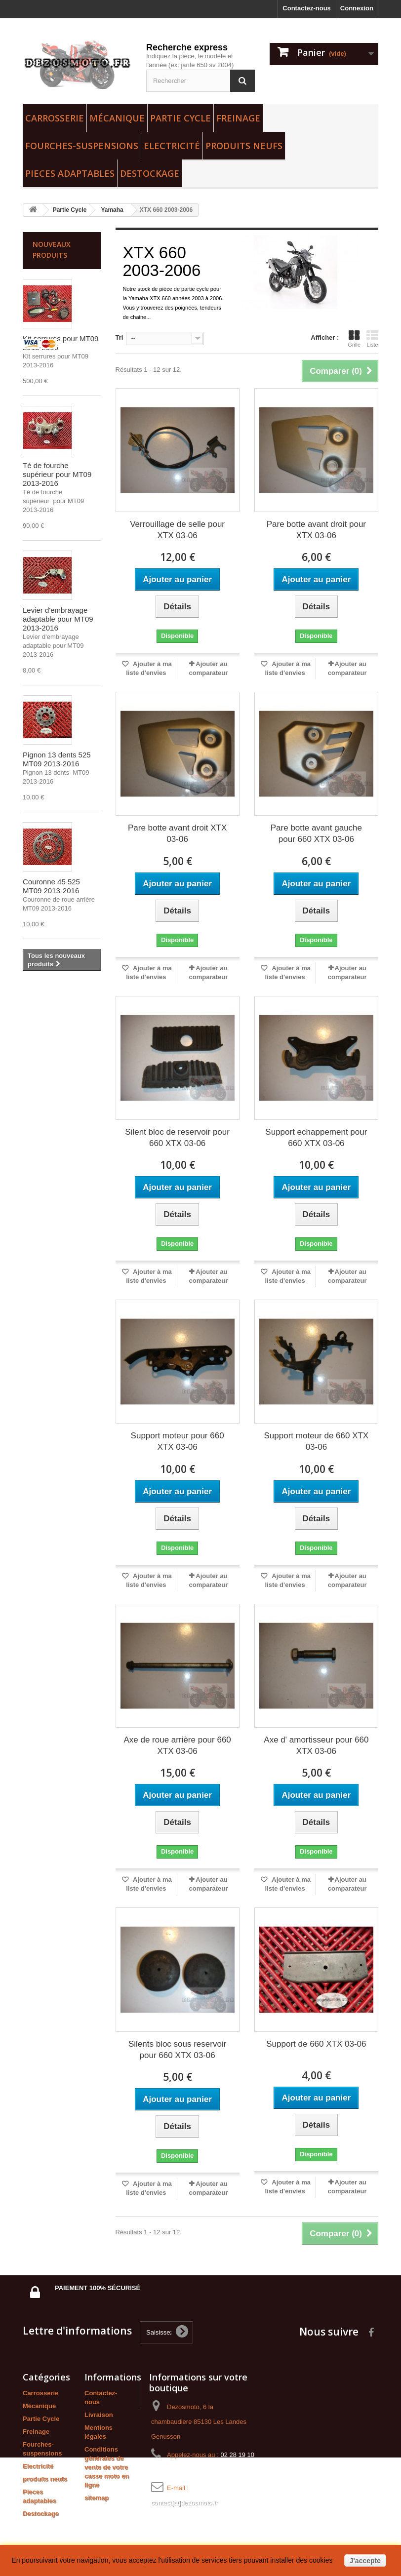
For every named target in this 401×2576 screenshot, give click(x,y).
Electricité (172, 146)
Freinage (238, 118)
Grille (354, 339)
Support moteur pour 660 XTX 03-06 (177, 1441)
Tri (119, 337)
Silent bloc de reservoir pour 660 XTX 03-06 (177, 1137)
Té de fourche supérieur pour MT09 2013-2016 (57, 474)
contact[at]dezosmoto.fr (184, 2502)
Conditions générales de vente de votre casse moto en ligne (106, 2467)
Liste (372, 339)
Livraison (98, 2414)
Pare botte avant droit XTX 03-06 (177, 833)
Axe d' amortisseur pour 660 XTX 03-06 (316, 1745)
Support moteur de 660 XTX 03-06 (316, 1441)
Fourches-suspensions (81, 146)
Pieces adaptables (70, 173)
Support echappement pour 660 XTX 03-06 (316, 1137)
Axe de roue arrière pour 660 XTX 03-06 (177, 1745)
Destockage (149, 173)
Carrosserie (54, 118)
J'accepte (365, 2561)
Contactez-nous (306, 8)
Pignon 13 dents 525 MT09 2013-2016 (57, 759)
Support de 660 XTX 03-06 (316, 2044)
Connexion (356, 8)
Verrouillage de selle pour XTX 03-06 (177, 529)
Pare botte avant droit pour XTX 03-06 (316, 529)
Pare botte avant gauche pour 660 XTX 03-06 (316, 833)
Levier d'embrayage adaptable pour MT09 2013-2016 (58, 619)
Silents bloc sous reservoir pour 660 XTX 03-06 (177, 2049)
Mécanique (117, 118)
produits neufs (243, 146)
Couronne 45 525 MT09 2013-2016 (51, 886)
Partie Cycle (180, 118)
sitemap (96, 2497)
